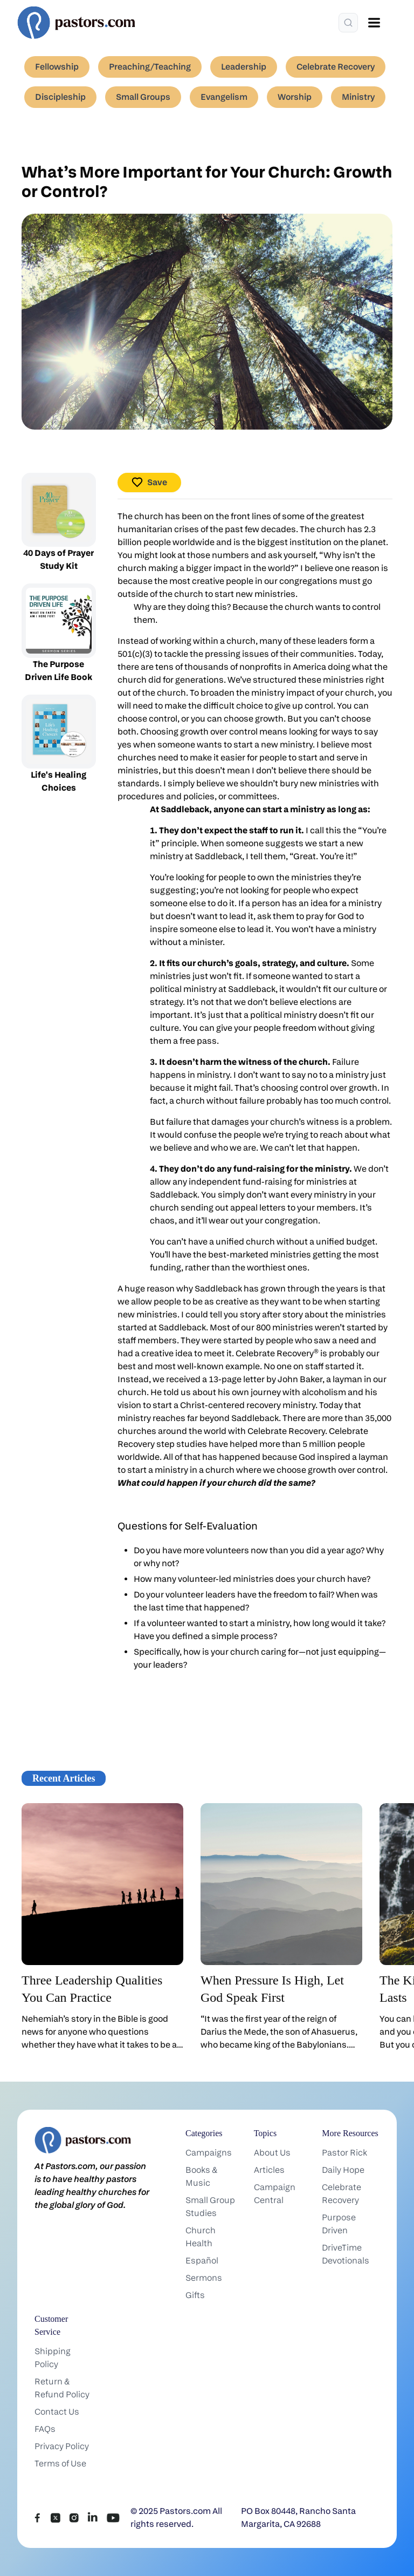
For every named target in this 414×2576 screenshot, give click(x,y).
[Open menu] (374, 22)
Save (149, 482)
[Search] (348, 22)
